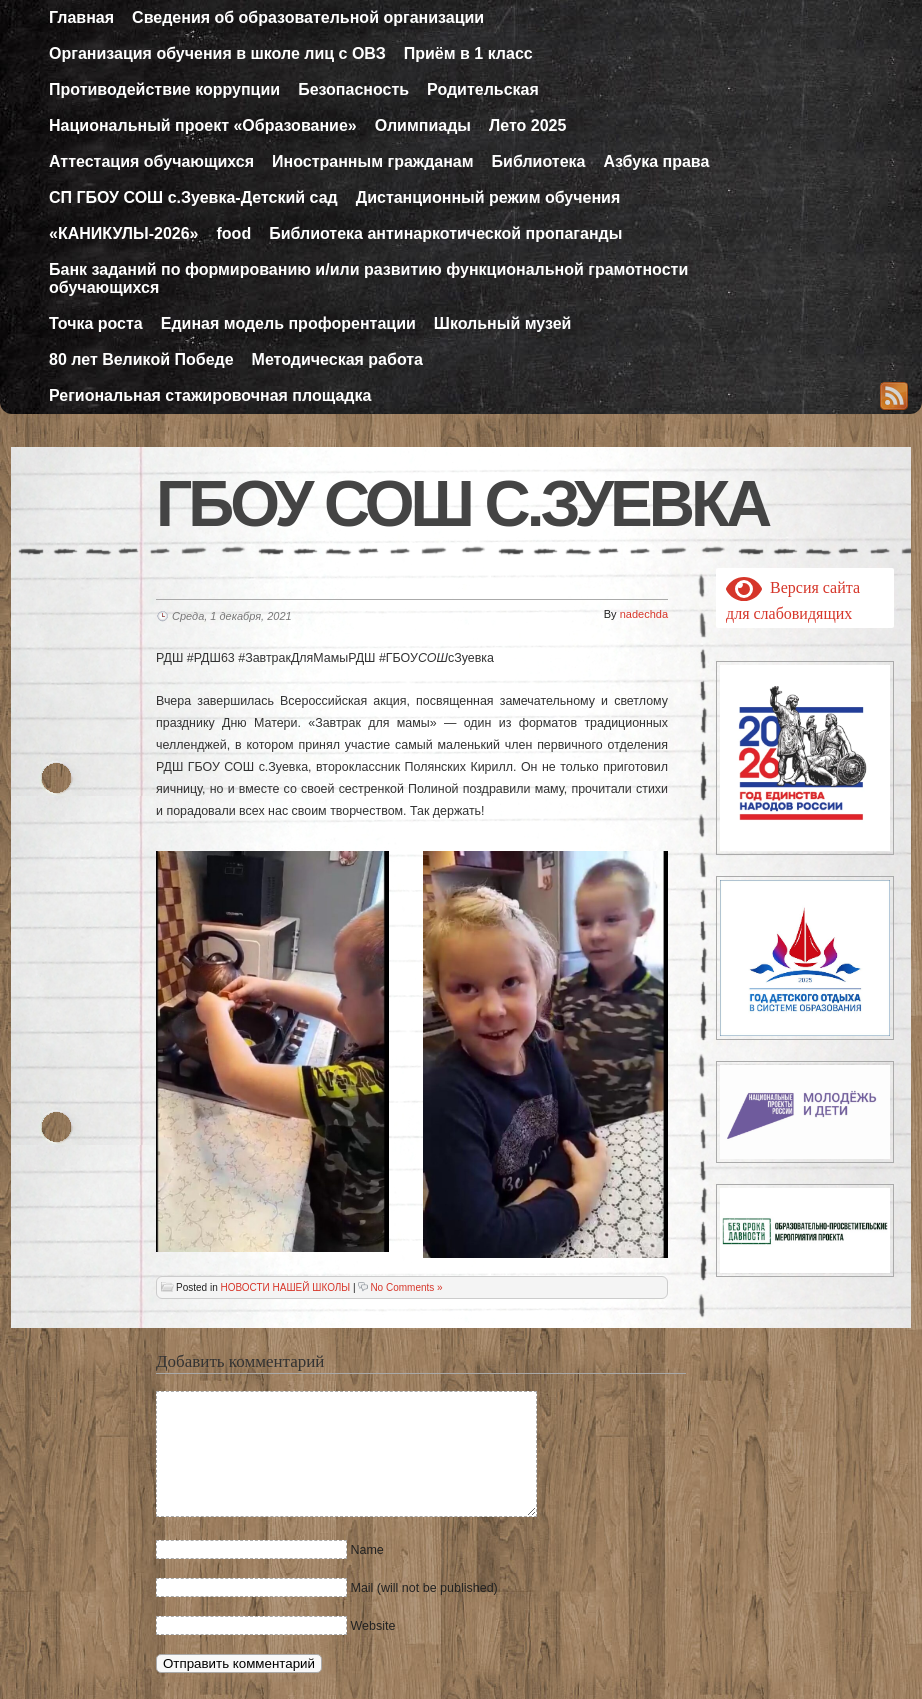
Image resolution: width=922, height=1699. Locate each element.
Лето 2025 (527, 125)
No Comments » (406, 1287)
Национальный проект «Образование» (203, 125)
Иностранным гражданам (373, 161)
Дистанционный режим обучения (488, 197)
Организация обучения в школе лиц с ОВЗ (217, 53)
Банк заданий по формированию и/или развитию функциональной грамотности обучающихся (368, 278)
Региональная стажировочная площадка (210, 395)
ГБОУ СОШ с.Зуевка (462, 504)
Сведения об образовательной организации (308, 17)
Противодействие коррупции (164, 89)
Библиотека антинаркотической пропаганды (445, 233)
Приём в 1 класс (468, 53)
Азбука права (656, 161)
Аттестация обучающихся (151, 161)
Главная (81, 17)
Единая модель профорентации (288, 323)
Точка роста (96, 323)
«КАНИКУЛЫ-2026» (124, 233)
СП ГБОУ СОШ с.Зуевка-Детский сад (193, 197)
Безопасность (353, 89)
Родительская (483, 89)
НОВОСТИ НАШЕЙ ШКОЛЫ (285, 1287)
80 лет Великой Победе (141, 359)
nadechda (644, 614)
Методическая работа (337, 359)
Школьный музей (503, 323)
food (234, 233)
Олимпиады (423, 125)
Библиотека (539, 161)
